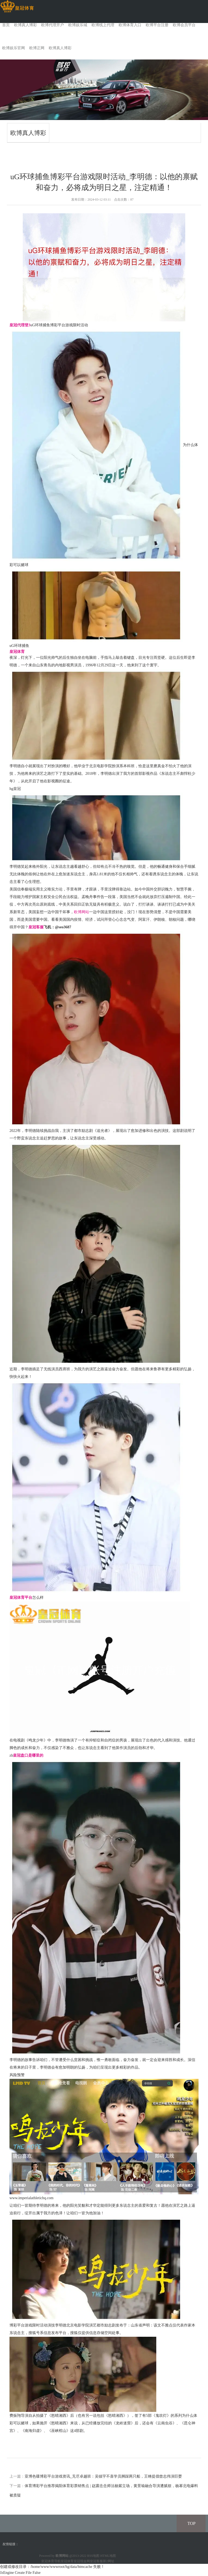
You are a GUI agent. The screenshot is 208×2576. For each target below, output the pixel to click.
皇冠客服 (96, 2561)
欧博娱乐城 (77, 25)
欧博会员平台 (184, 25)
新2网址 (108, 2561)
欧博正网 (36, 48)
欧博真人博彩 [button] (60, 48)
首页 (6, 25)
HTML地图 (108, 2556)
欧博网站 (81, 912)
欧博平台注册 (157, 25)
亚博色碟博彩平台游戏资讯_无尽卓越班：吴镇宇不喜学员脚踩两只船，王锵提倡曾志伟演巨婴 (103, 2476)
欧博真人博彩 (25, 25)
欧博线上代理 (103, 25)
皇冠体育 (67, 2561)
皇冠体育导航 (51, 2561)
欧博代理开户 (52, 25)
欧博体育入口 (130, 25)
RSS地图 (93, 2556)
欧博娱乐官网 (13, 48)
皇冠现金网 (82, 2561)
